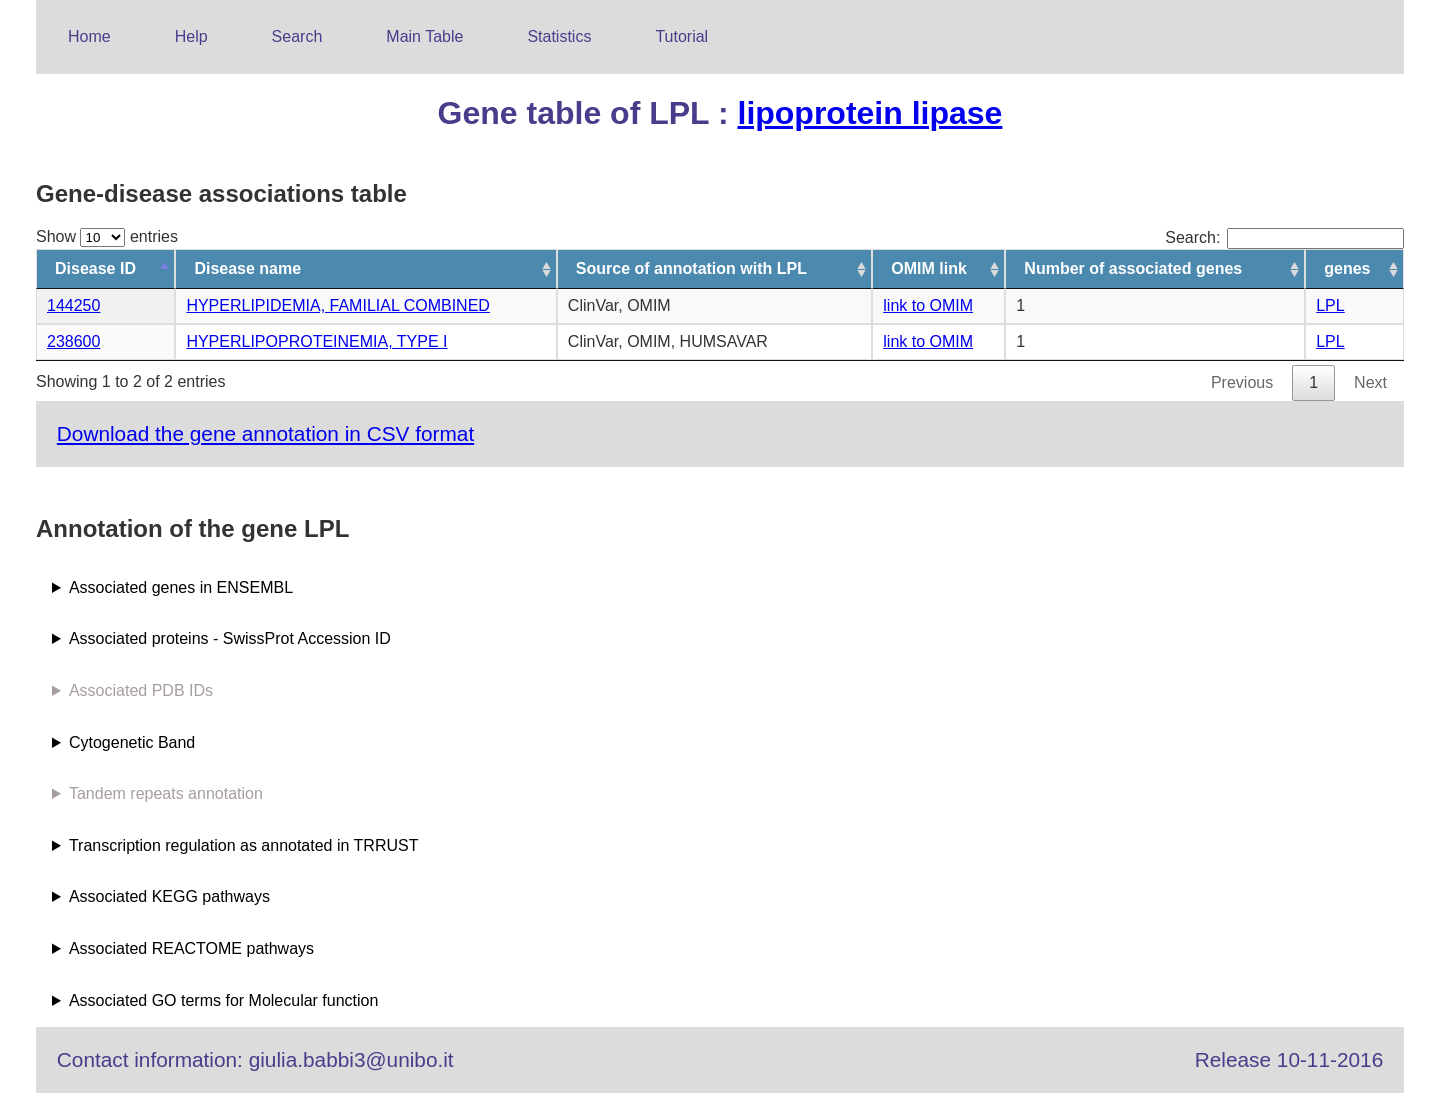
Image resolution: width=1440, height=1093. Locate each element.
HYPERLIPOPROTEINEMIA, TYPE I (316, 341)
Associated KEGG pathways (169, 896)
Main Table (424, 36)
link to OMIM (928, 305)
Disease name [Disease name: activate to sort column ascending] (247, 268)
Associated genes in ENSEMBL (181, 587)
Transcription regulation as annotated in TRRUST (244, 845)
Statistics (559, 36)
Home (89, 36)
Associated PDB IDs (141, 690)
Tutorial (681, 36)
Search (297, 36)
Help (191, 36)
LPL (1330, 305)
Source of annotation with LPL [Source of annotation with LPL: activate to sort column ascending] (691, 268)
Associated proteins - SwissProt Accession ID (230, 638)
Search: (1284, 237)
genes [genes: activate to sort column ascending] (1347, 268)
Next (1370, 382)
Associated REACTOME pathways (191, 948)
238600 (73, 341)
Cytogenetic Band (132, 742)
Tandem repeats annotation (166, 793)
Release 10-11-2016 (1289, 1059)
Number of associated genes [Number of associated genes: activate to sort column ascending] (1133, 268)
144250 (73, 305)
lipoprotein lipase (869, 113)
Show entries (107, 236)
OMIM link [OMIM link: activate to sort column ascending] (929, 268)
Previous (1242, 382)
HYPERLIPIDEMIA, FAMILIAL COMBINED (337, 305)
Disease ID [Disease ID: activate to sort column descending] (95, 268)
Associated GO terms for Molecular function (223, 1000)
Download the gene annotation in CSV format (265, 433)
